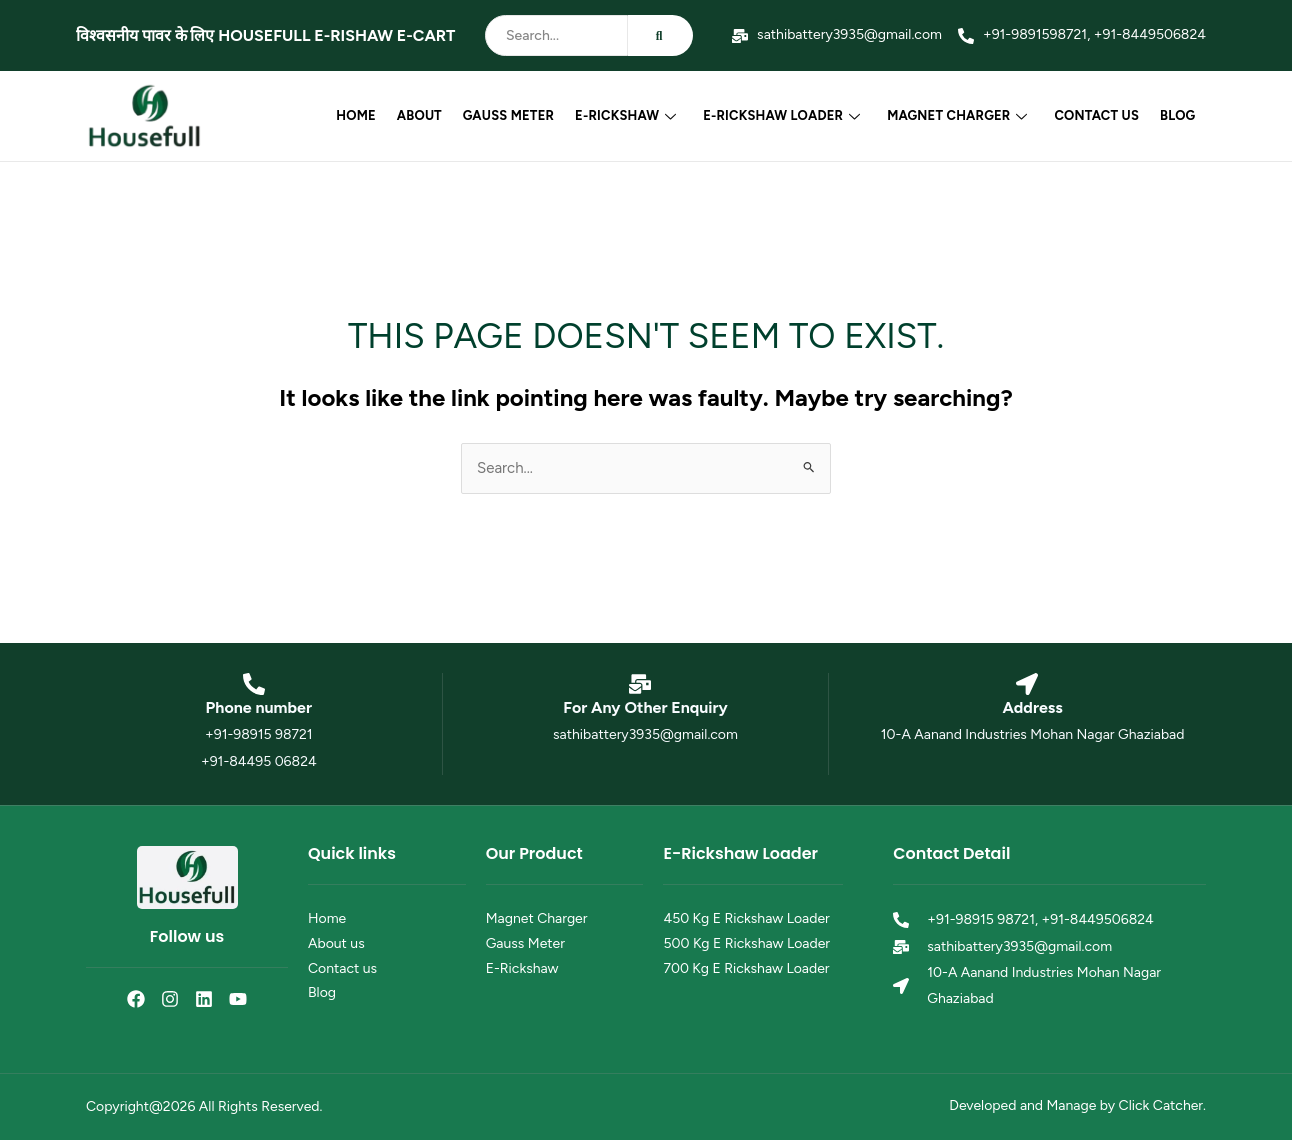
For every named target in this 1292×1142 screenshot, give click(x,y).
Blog (1178, 115)
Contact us (1098, 115)
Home (364, 115)
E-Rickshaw (630, 115)
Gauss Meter (513, 115)
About (425, 115)
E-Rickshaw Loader (785, 115)
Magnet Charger (960, 115)
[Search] (556, 35)
